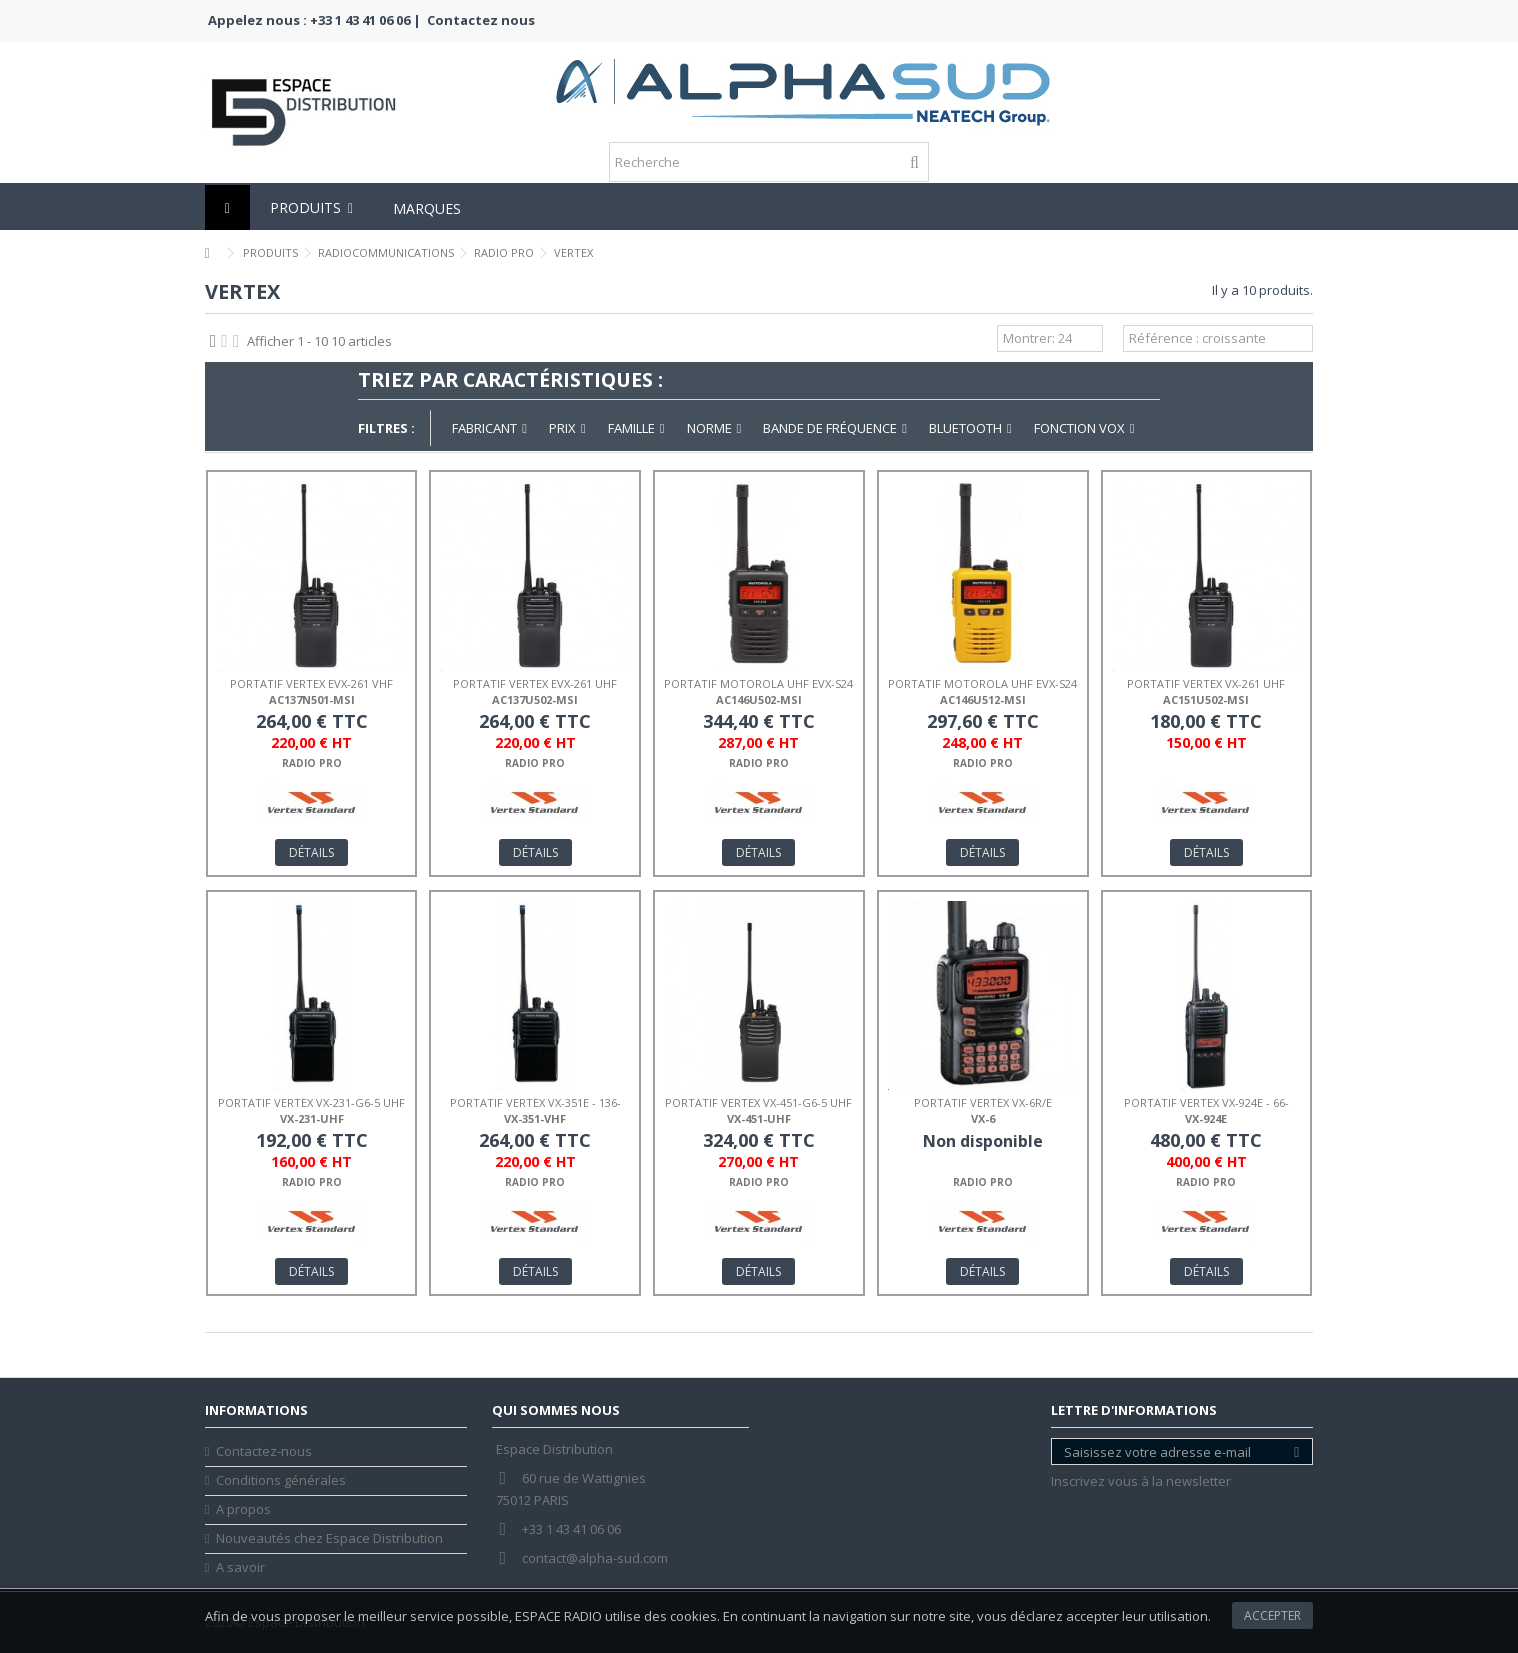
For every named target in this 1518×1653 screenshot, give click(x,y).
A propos (243, 1509)
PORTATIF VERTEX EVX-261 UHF (535, 683)
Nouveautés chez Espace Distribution (329, 1538)
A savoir (240, 1567)
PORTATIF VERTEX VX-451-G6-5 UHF (758, 1102)
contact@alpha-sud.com (595, 1558)
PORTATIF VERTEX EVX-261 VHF (311, 683)
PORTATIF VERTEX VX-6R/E (983, 1102)
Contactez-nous (264, 1451)
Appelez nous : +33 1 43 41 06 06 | (314, 20)
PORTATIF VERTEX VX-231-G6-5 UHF (311, 1102)
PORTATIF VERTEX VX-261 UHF (1206, 683)
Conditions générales (281, 1480)
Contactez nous (481, 20)
